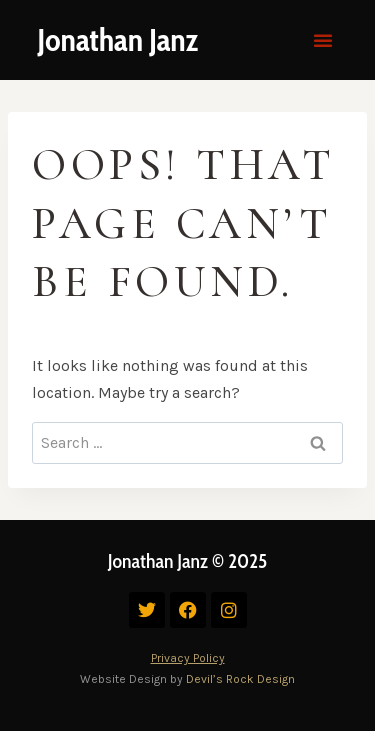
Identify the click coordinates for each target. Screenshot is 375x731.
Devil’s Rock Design (240, 679)
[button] (323, 40)
